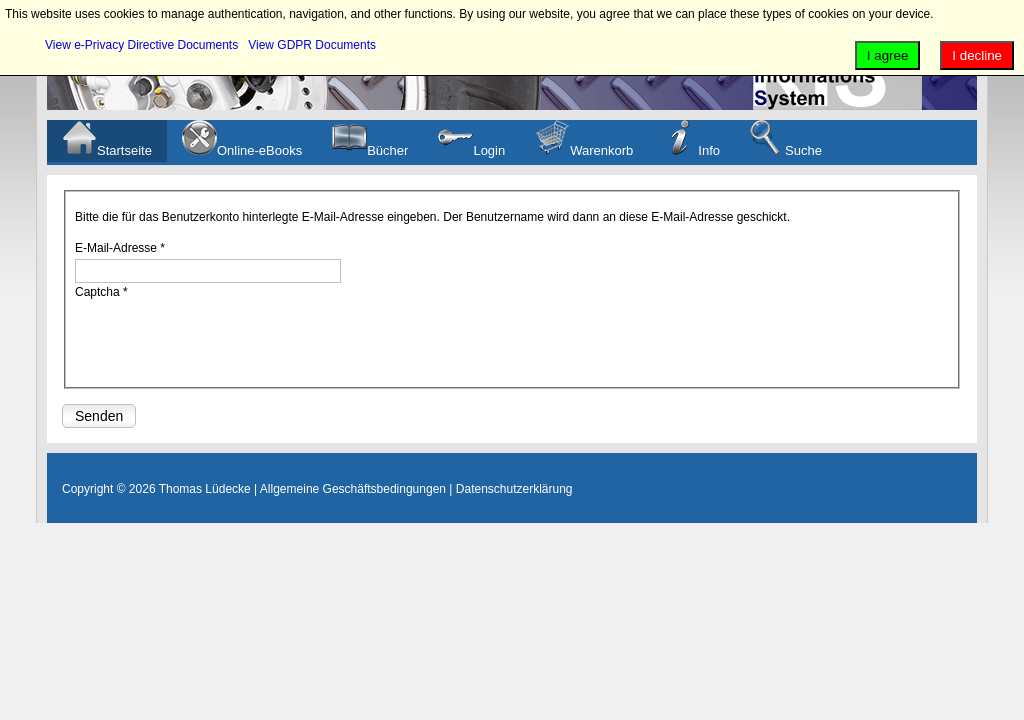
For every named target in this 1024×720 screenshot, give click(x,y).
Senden (99, 416)
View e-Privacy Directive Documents (141, 45)
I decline (977, 55)
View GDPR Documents (312, 45)
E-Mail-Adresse (120, 248)
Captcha (101, 292)
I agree (888, 55)
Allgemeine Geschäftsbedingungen (353, 489)
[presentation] (227, 341)
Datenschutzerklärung (514, 489)
